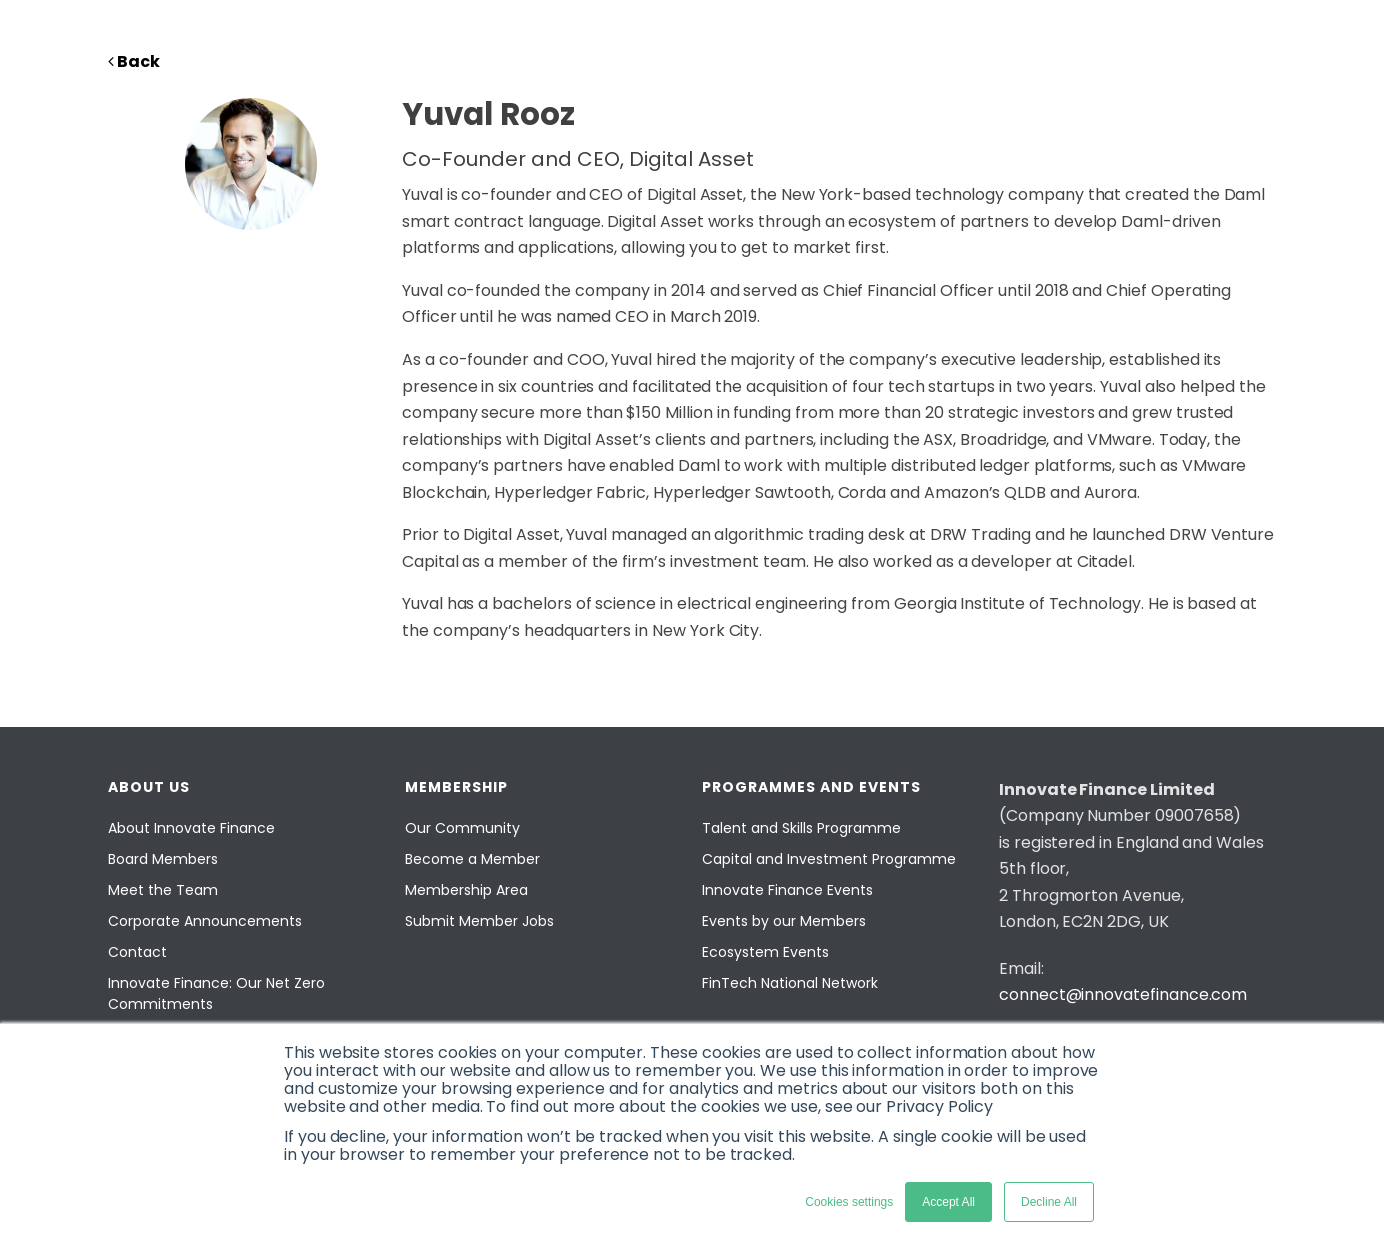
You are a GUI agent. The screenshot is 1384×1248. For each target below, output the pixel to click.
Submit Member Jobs (479, 921)
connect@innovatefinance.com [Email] (1123, 994)
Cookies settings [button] (849, 1202)
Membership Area (466, 890)
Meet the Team (163, 890)
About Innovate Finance (191, 828)
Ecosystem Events (765, 952)
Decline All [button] (1049, 1202)
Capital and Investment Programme (829, 859)
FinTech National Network (790, 983)
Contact (137, 952)
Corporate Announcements (205, 921)
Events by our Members (784, 921)
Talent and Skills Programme (801, 828)
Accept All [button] (948, 1202)
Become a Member (472, 859)
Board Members (163, 859)
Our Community (462, 828)
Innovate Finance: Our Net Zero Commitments (216, 993)
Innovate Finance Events (787, 890)
